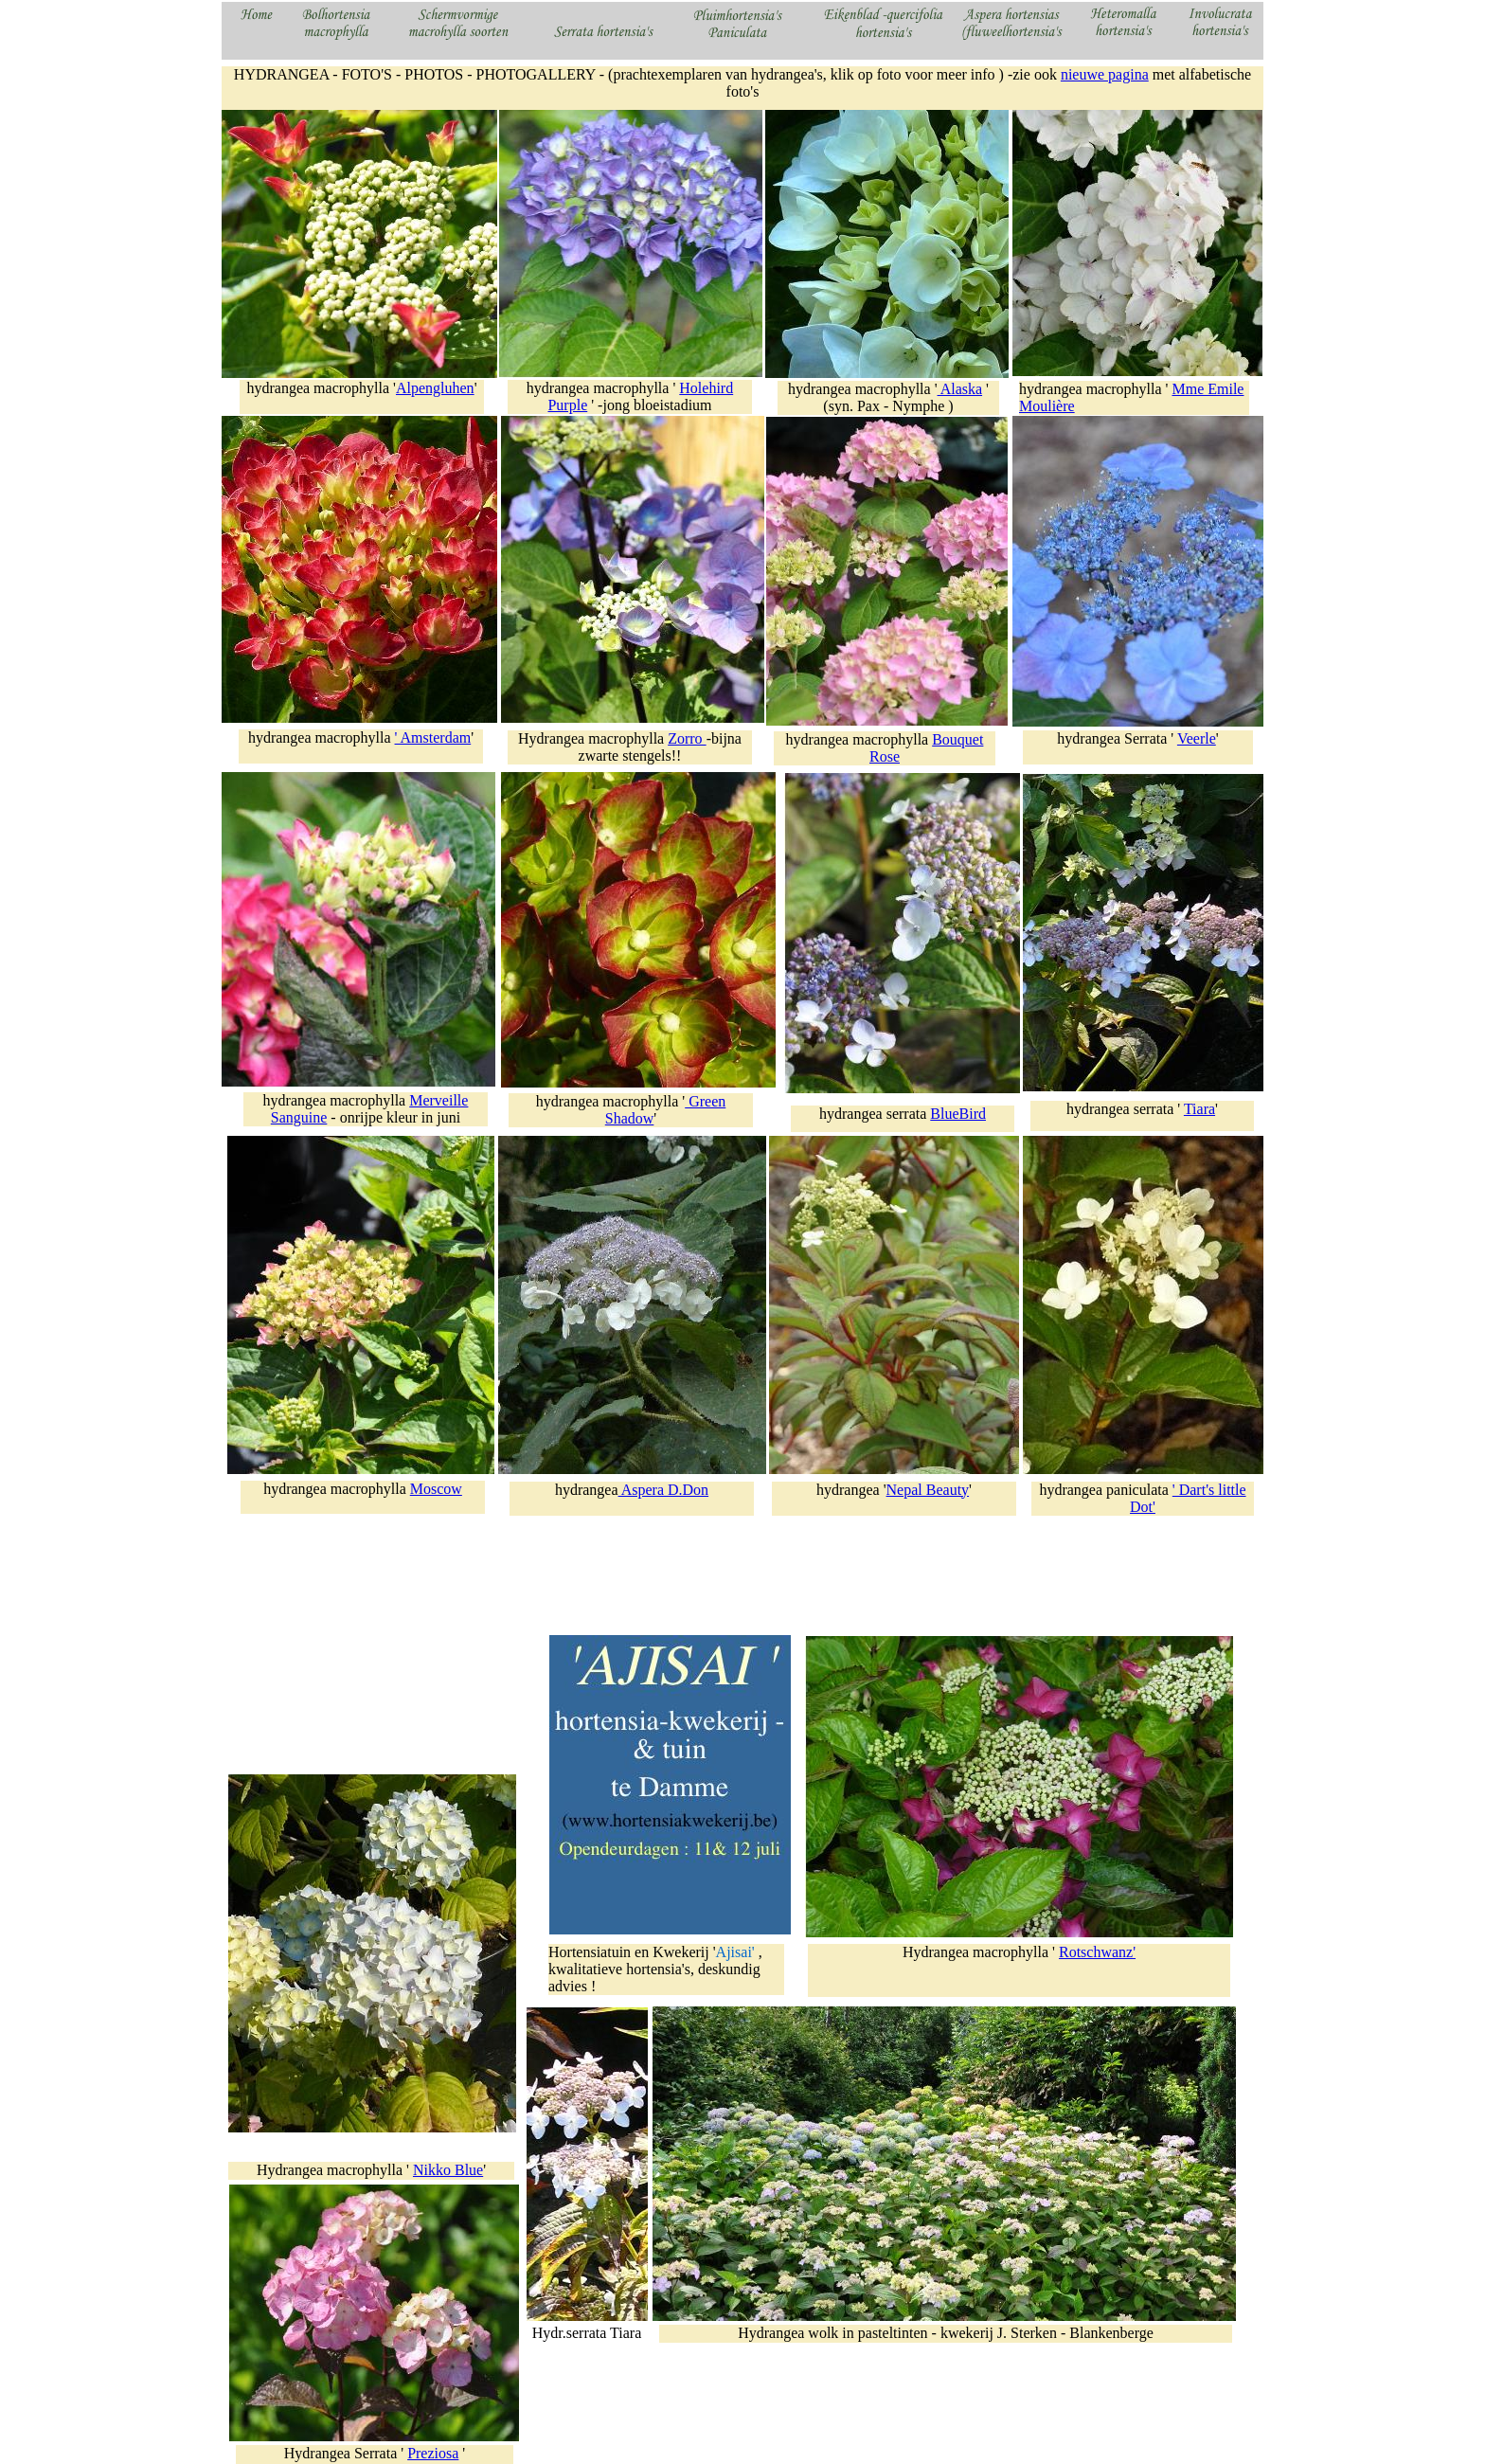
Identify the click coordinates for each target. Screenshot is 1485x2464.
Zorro (687, 738)
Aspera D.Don (663, 1490)
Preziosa (432, 2453)
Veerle (1196, 738)
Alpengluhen (435, 388)
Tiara (1199, 1109)
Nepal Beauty (928, 1490)
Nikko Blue (448, 2170)
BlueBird (958, 1114)
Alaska (960, 389)
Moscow (436, 1489)
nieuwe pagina (1105, 74)
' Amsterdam (433, 737)
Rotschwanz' (1097, 1952)
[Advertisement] (373, 1638)
